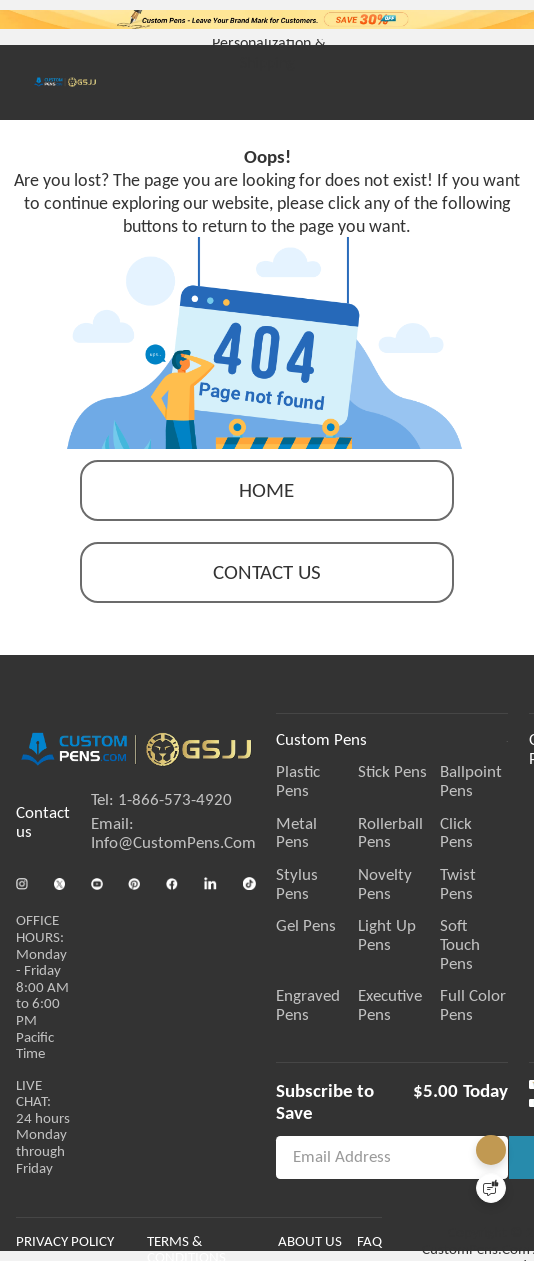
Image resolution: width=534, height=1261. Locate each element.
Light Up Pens (441, 889)
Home (266, 510)
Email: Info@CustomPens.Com (173, 850)
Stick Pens (428, 792)
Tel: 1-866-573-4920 (161, 817)
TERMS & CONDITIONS (245, 1246)
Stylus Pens (315, 857)
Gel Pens (306, 889)
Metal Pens (315, 824)
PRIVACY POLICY (65, 1246)
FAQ (428, 1246)
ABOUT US (369, 1246)
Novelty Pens (439, 857)
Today (494, 1057)
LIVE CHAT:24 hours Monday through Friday (43, 1135)
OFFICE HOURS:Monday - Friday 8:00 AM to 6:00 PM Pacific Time (42, 997)
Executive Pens (444, 922)
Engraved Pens (326, 922)
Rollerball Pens (445, 824)
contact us (267, 592)
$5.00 (443, 1057)
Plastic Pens (316, 792)
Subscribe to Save (345, 1057)
